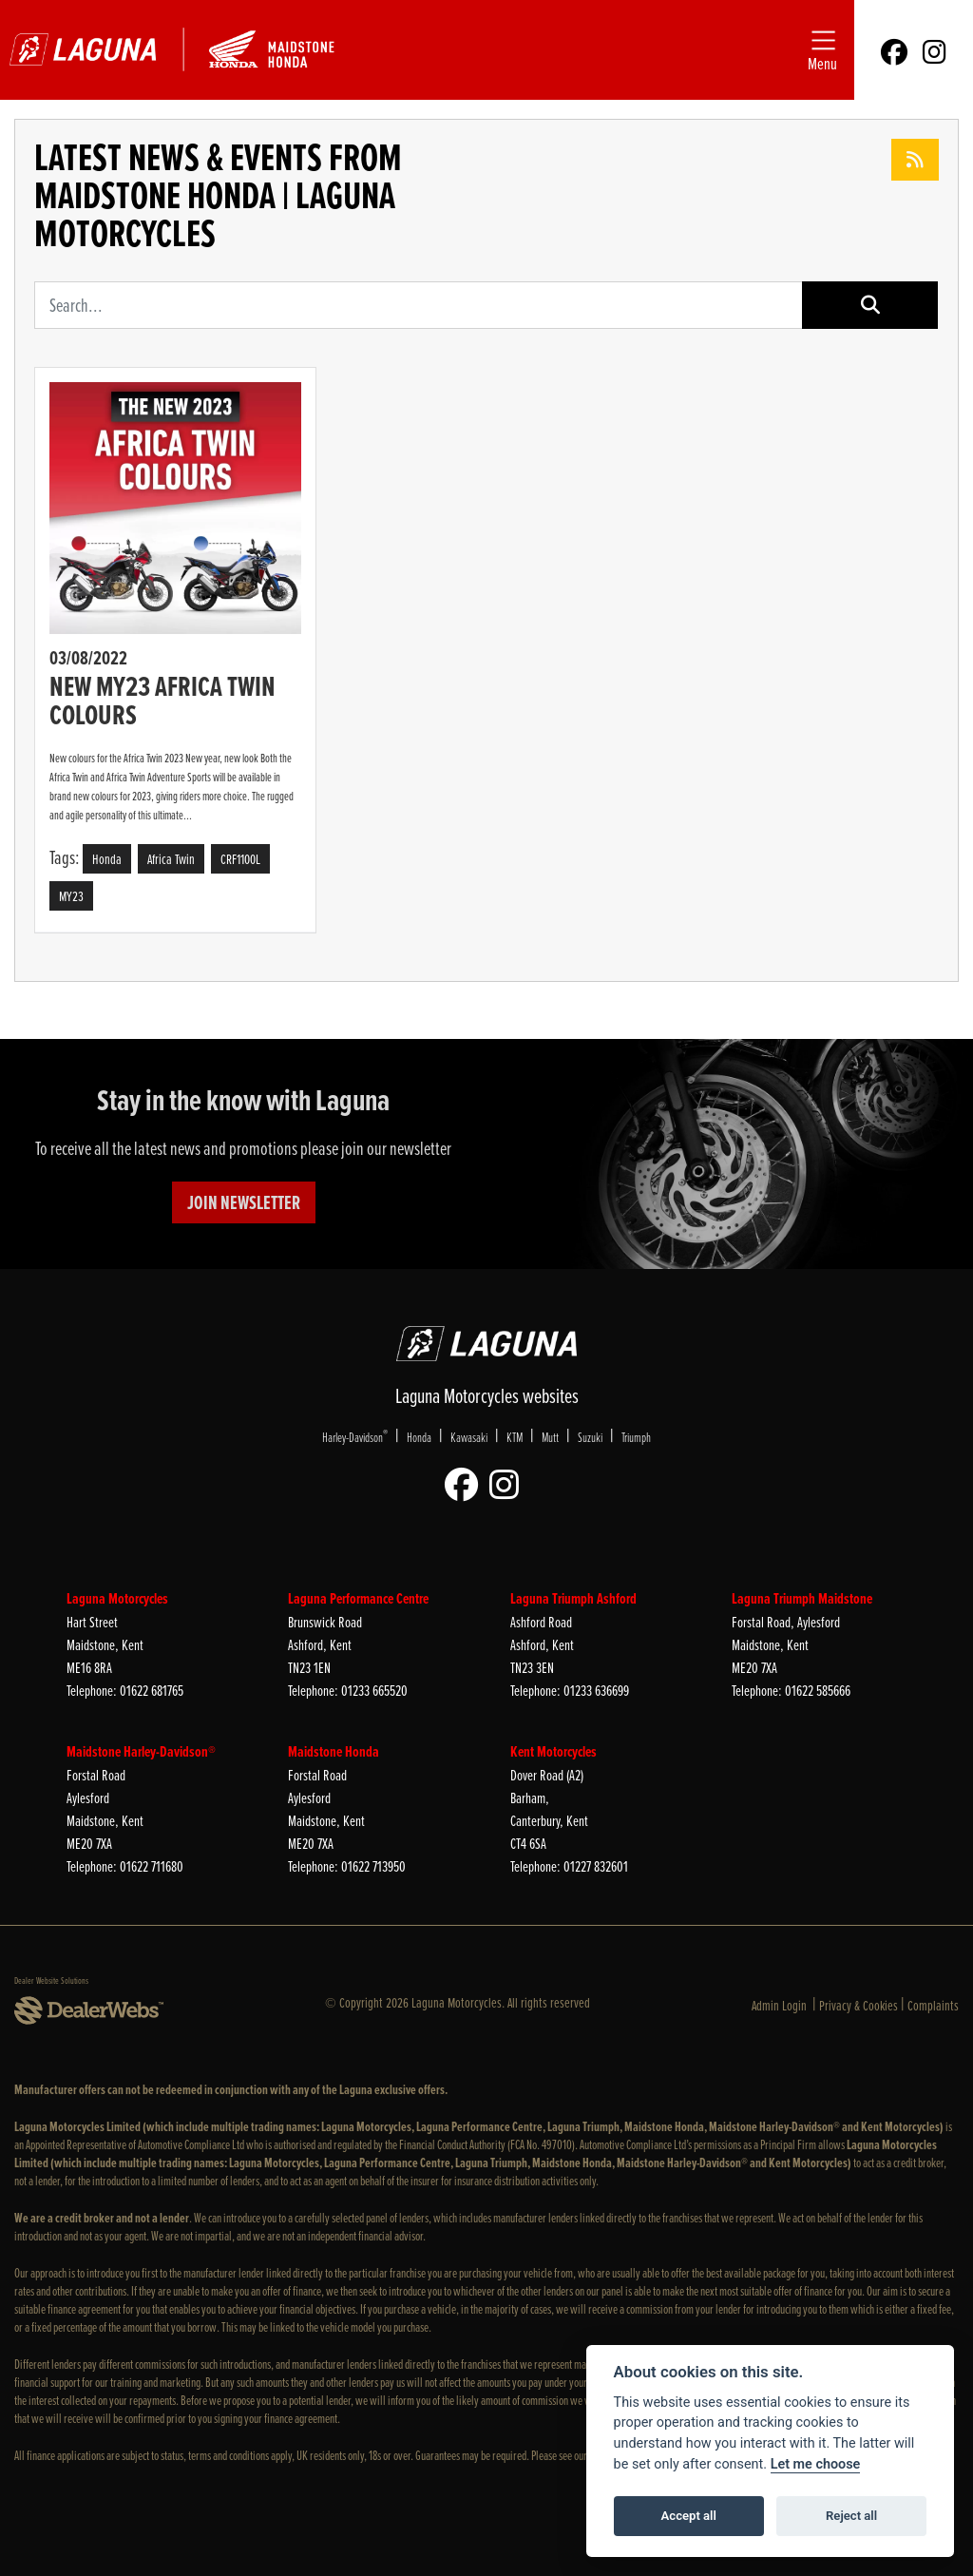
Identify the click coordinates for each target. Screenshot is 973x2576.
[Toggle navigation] (822, 50)
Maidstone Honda (333, 1751)
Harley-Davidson (355, 1436)
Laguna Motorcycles (117, 1598)
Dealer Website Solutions (51, 1980)
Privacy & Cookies (858, 2005)
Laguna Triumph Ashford (573, 1598)
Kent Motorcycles (553, 1751)
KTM (514, 1437)
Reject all (851, 2516)
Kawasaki (468, 1437)
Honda (419, 1437)
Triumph (636, 1437)
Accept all (688, 2516)
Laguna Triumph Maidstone (802, 1598)
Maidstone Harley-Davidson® (141, 1751)
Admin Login (779, 2005)
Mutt (550, 1437)
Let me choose (816, 2464)
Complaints (933, 2005)
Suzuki (590, 1437)
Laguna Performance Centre (358, 1598)
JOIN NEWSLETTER (243, 1202)
